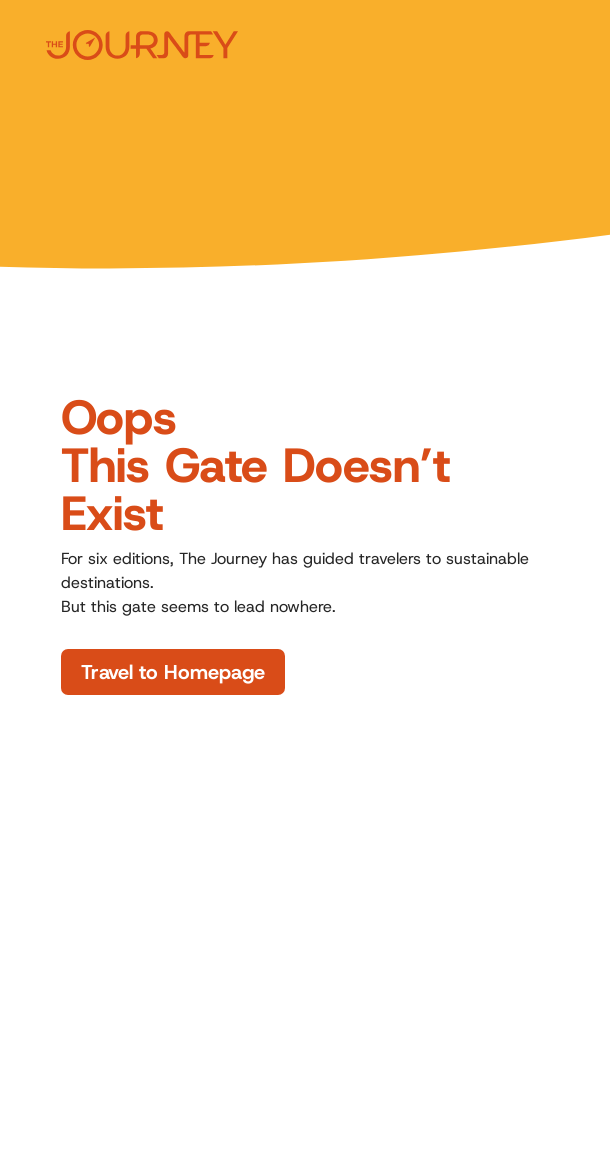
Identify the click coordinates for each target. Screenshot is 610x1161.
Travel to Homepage (173, 672)
